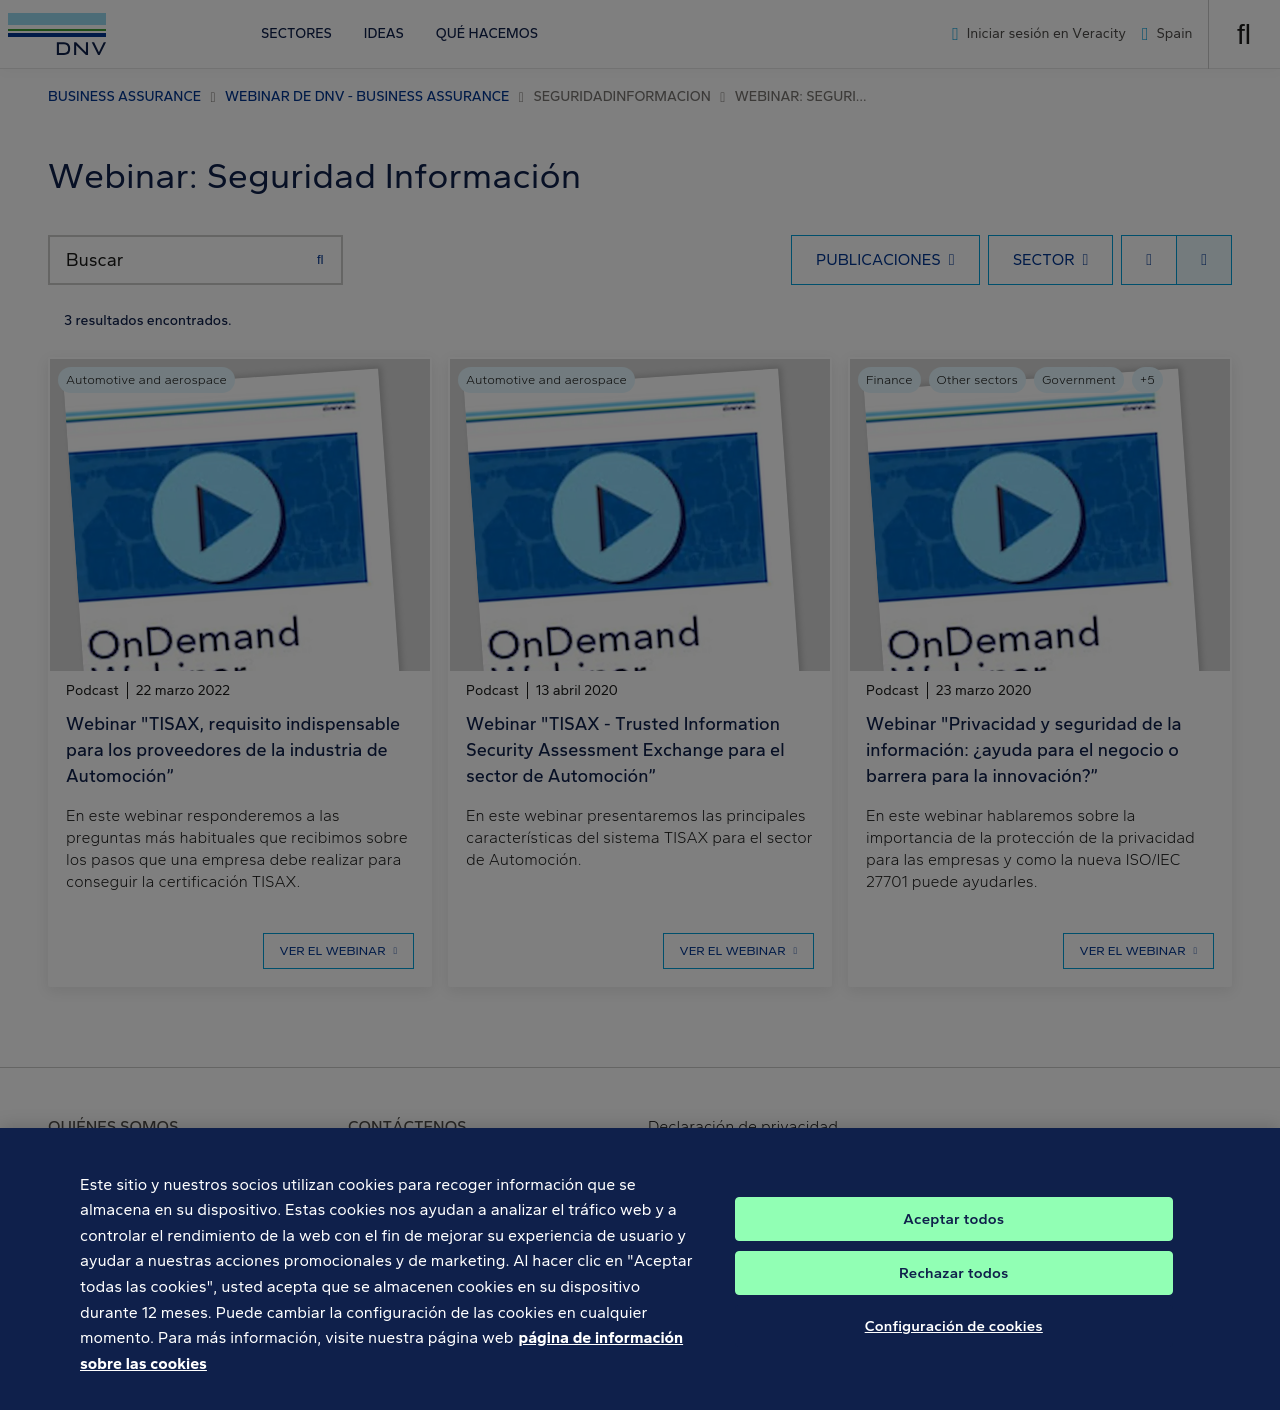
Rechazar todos (953, 1298)
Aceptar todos (953, 1244)
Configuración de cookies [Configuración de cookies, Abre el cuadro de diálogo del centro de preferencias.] (954, 1351)
